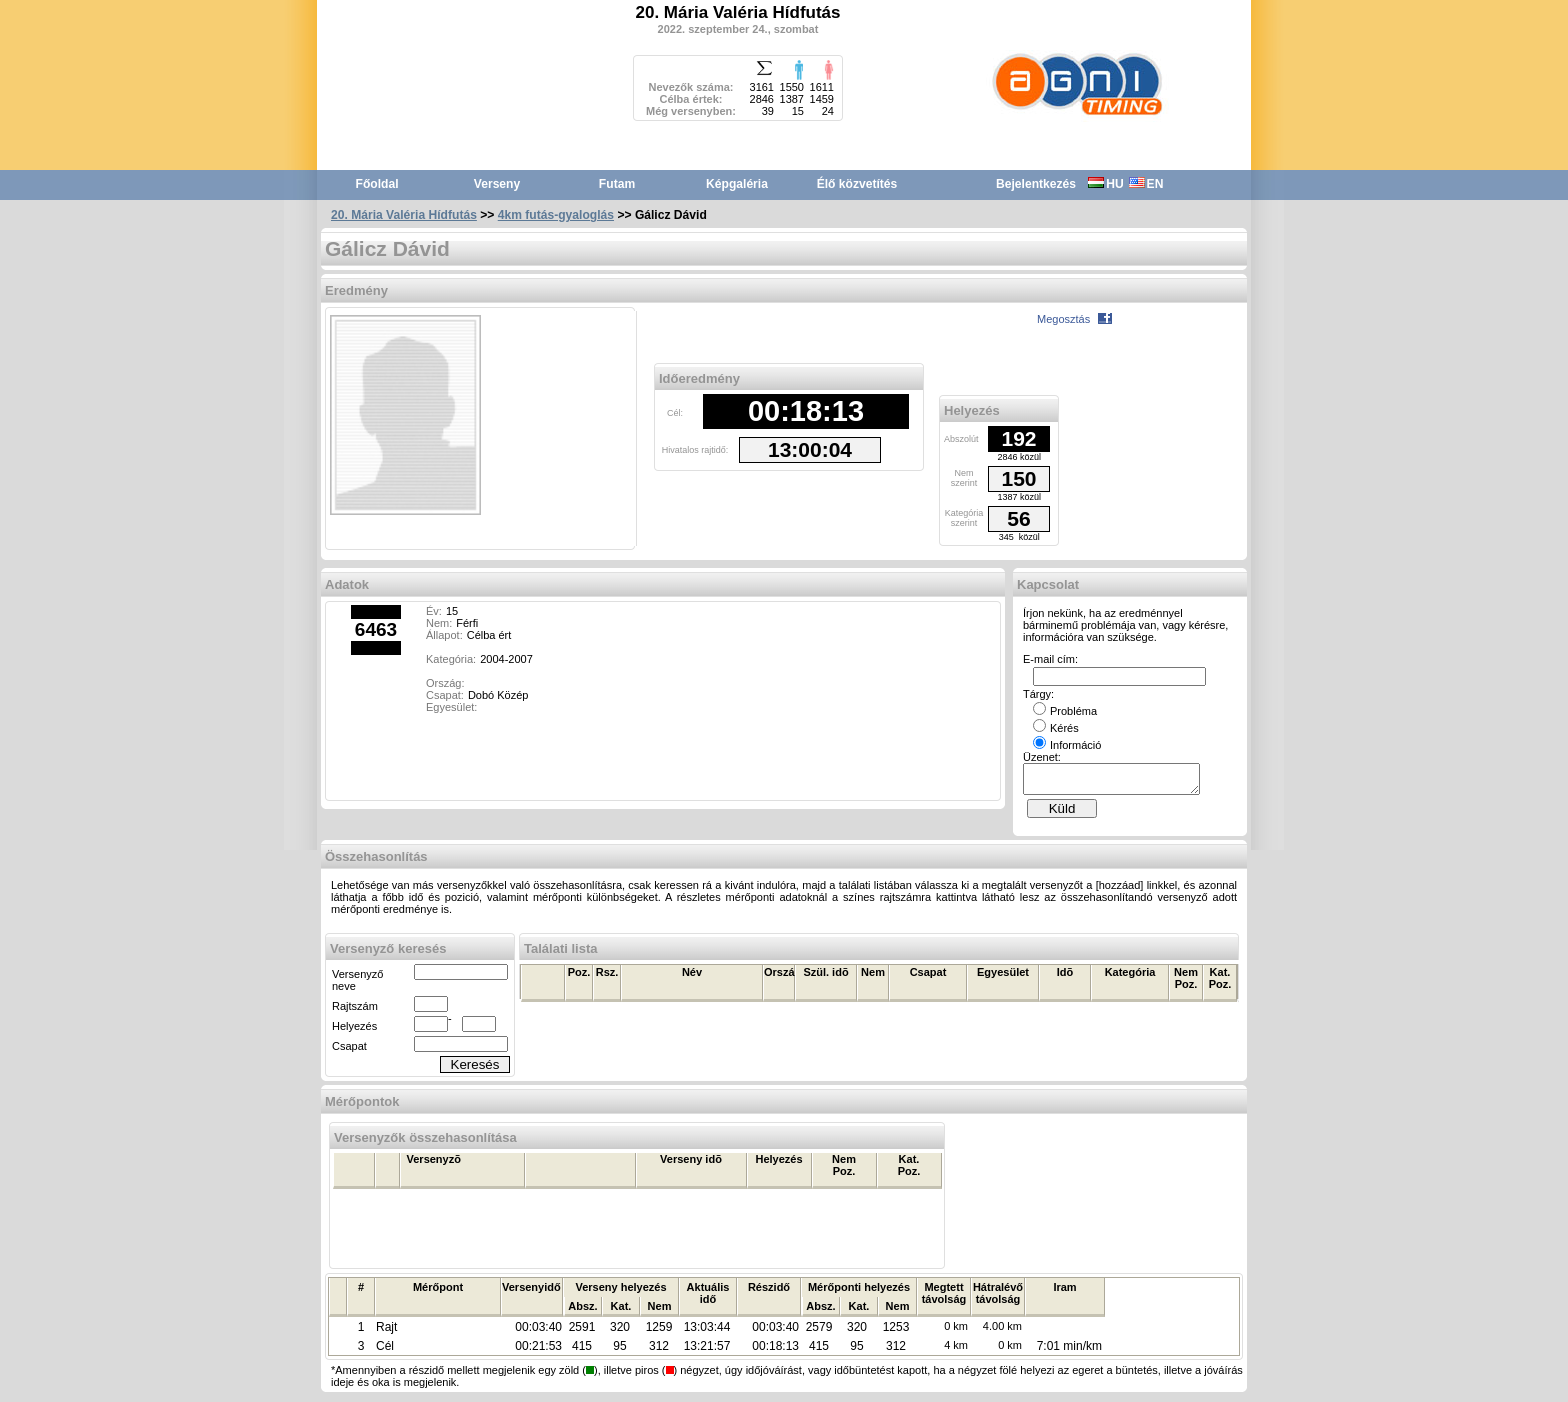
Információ (1067, 745)
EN (1146, 184)
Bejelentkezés (1036, 184)
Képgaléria (737, 184)
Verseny (497, 184)
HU (1105, 184)
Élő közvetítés (857, 184)
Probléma (1065, 711)
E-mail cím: (1050, 659)
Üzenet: (1042, 757)
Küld (1062, 814)
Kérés (1056, 728)
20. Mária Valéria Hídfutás (404, 215)
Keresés (475, 1070)
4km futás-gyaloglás (556, 215)
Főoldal (377, 184)
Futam (617, 184)
